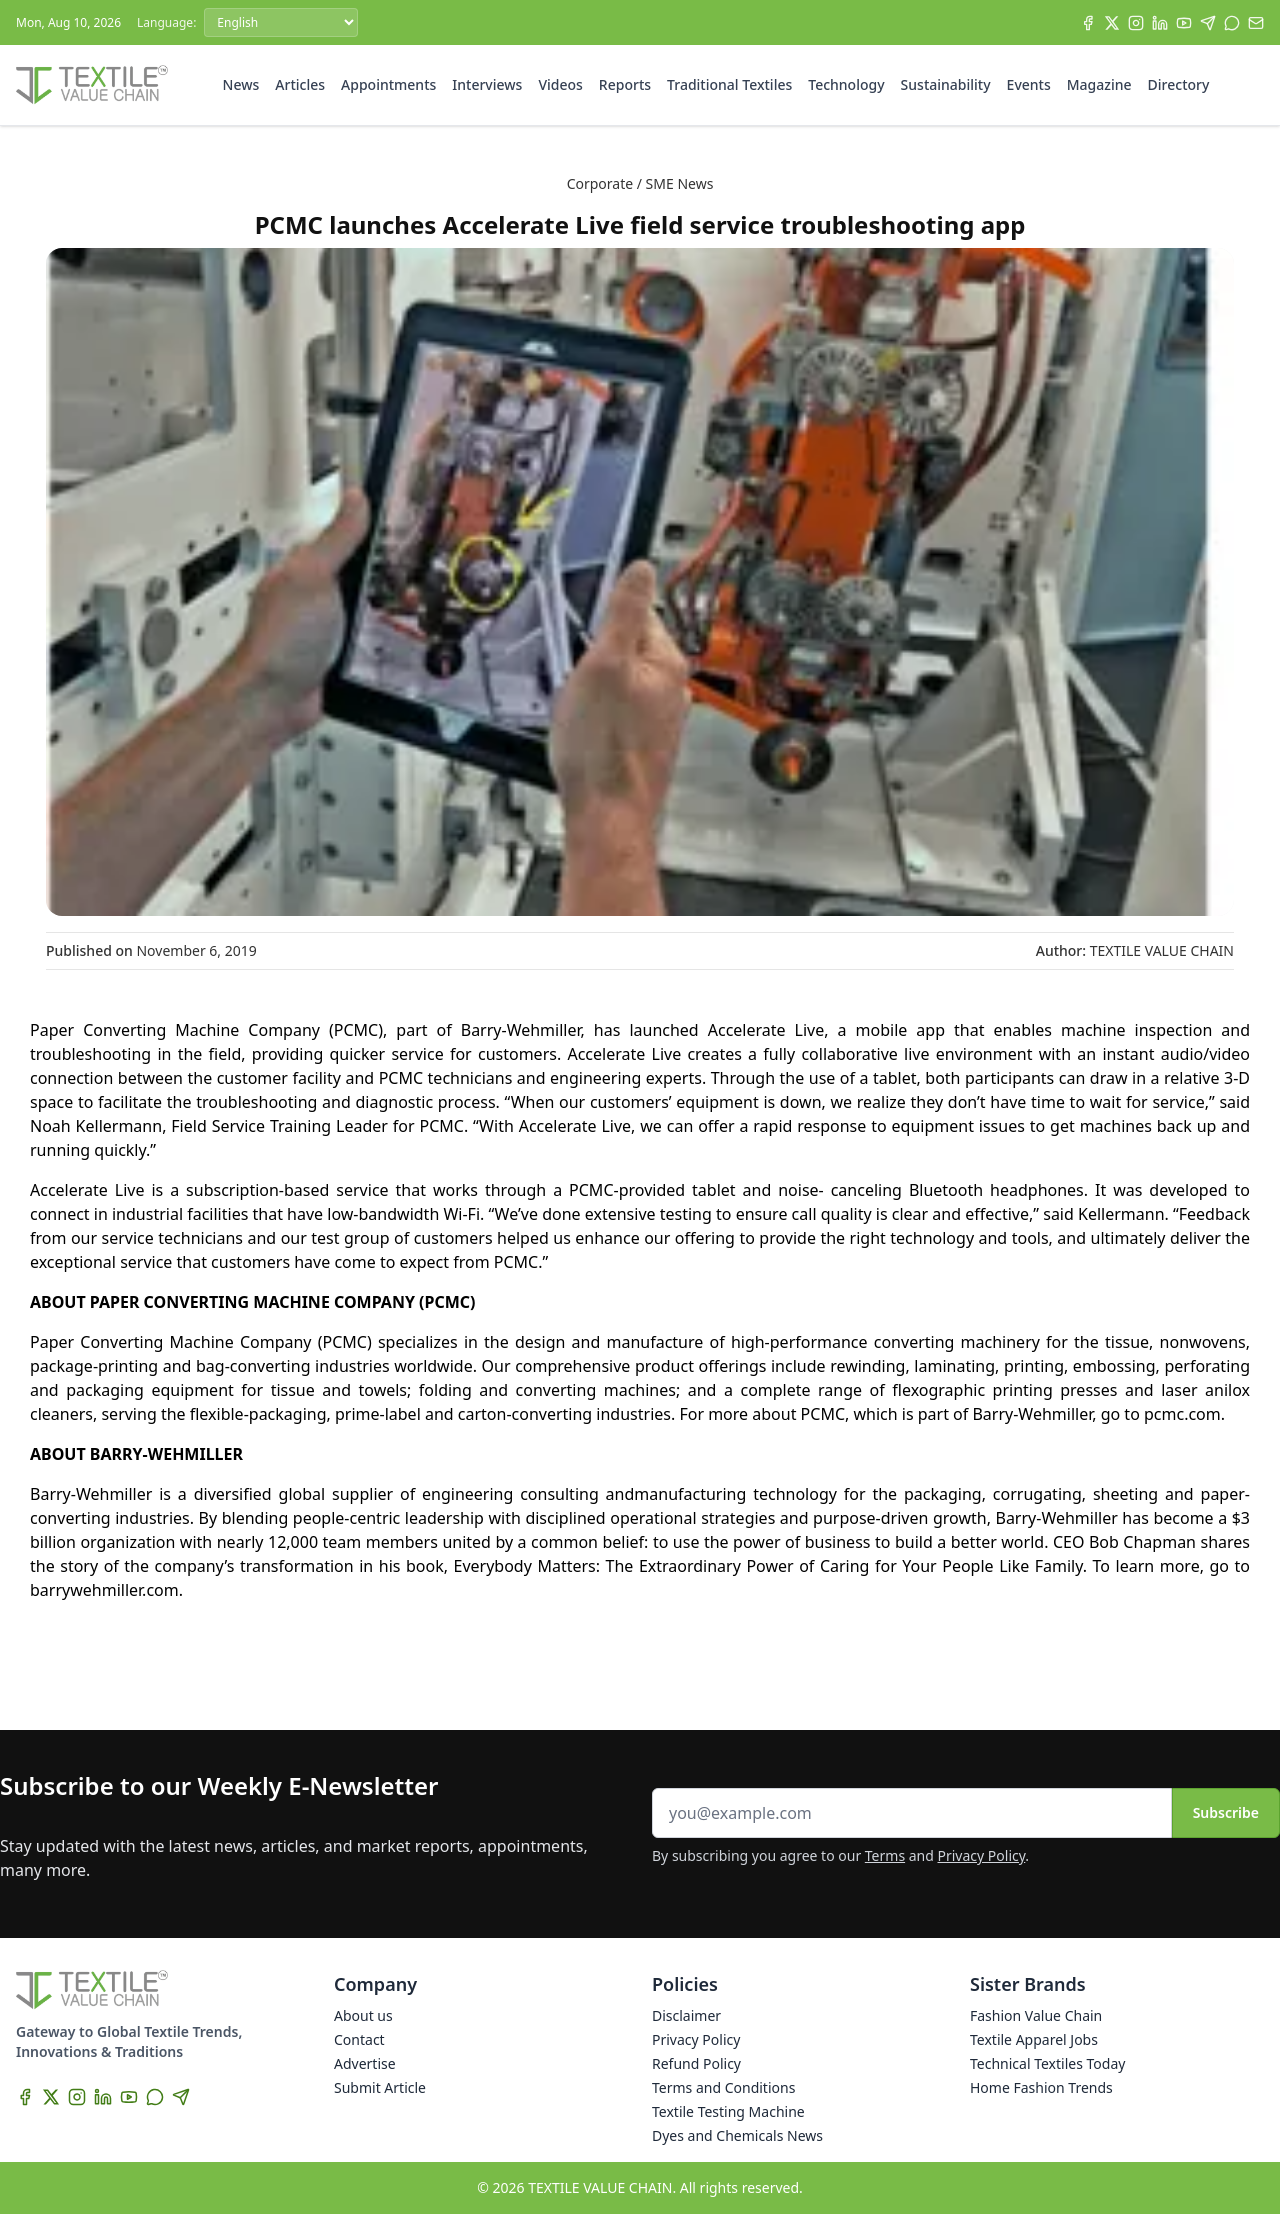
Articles (300, 84)
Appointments (388, 84)
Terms (885, 1855)
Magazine (1099, 84)
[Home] (92, 85)
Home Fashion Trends (1041, 2087)
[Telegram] (1208, 23)
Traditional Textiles (729, 84)
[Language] (281, 22)
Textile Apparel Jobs (1034, 2039)
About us (363, 2015)
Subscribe (1226, 1812)
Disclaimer (686, 2015)
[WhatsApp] (1232, 23)
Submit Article (380, 2087)
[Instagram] (1136, 23)
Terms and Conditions (723, 2087)
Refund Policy (696, 2063)
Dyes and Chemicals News (737, 2135)
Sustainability (946, 84)
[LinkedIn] (1160, 23)
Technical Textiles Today (1047, 2063)
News (241, 84)
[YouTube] (1184, 23)
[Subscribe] (1256, 23)
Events (1029, 84)
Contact (359, 2039)
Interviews (487, 84)
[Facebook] (1088, 23)
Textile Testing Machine (728, 2111)
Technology (846, 84)
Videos (560, 84)
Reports (625, 84)
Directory (1179, 84)
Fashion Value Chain (1036, 2015)
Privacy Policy (982, 1855)
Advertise (365, 2063)
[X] (1112, 23)
